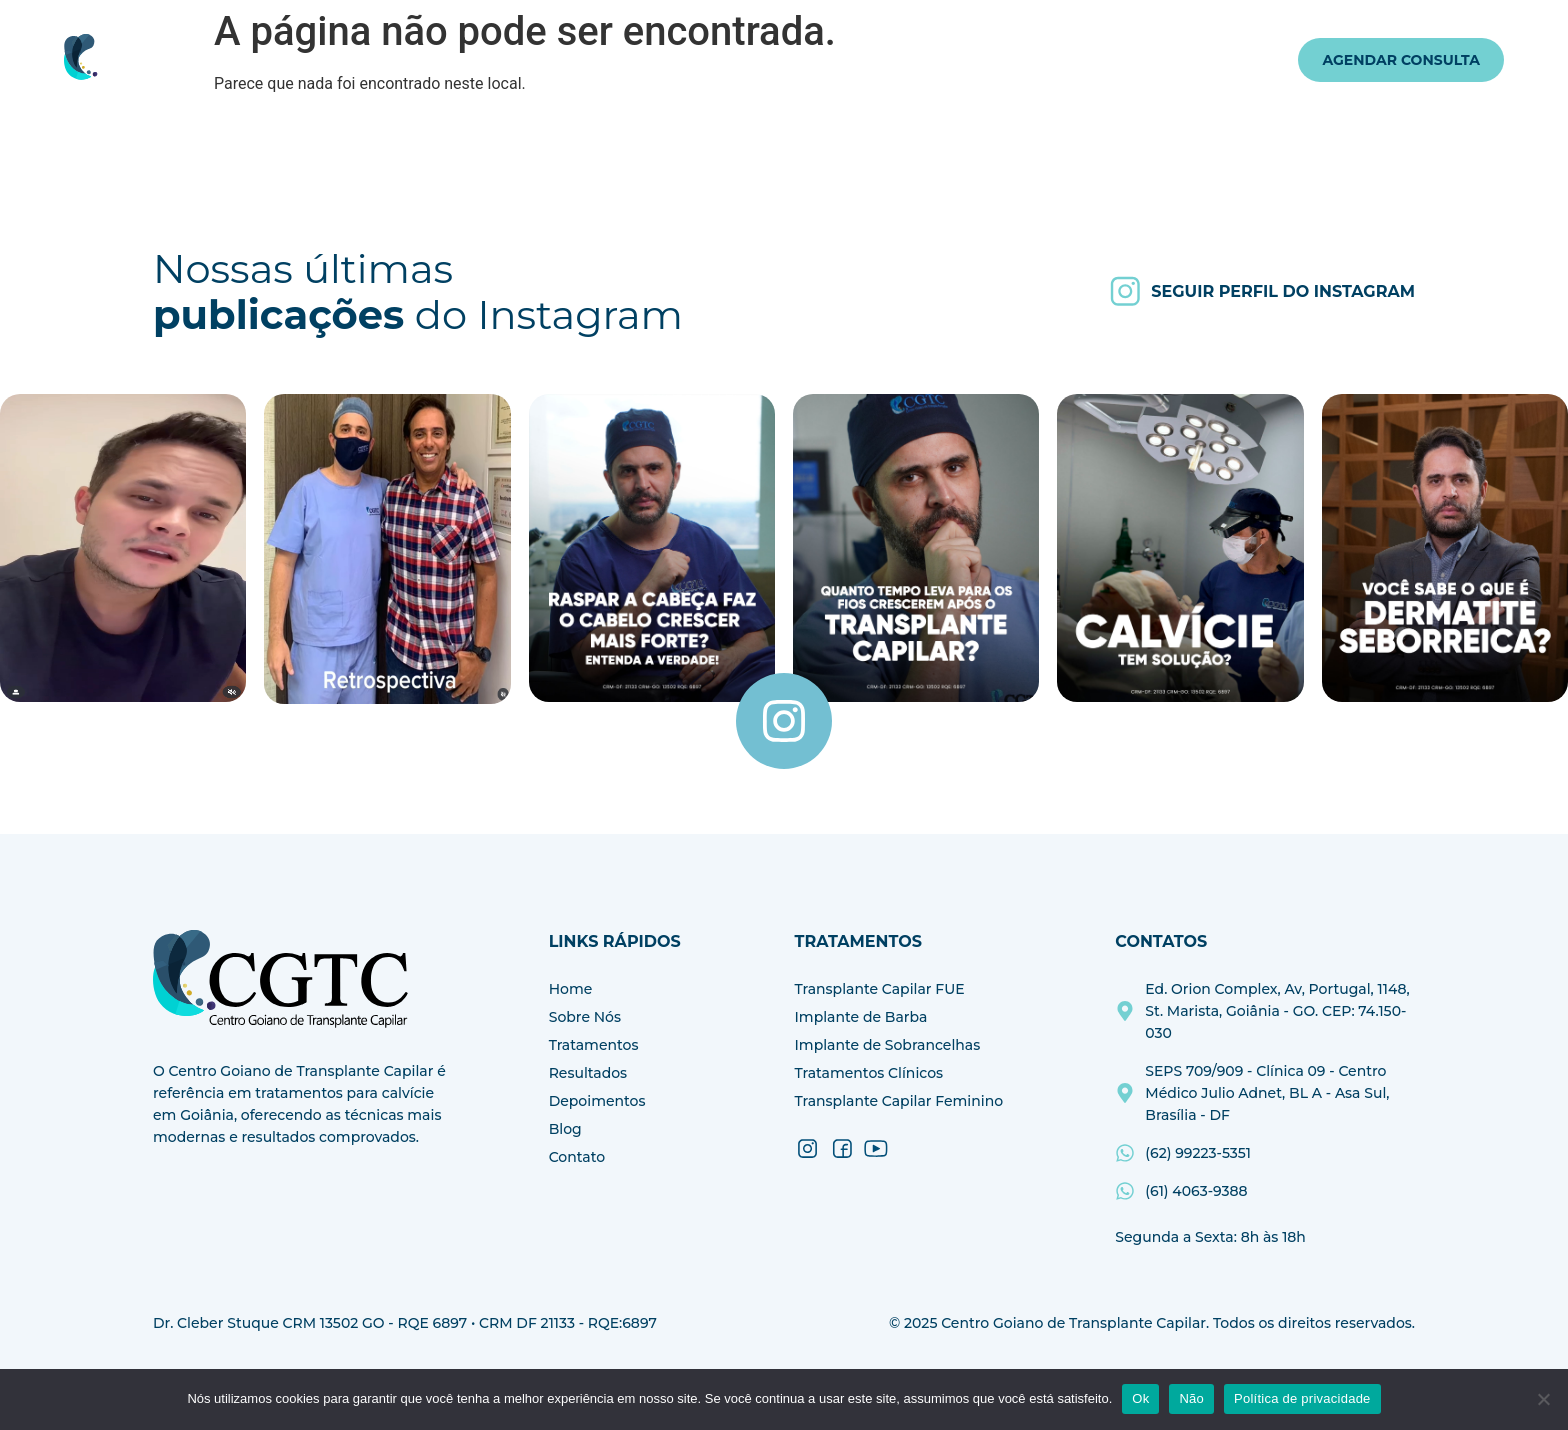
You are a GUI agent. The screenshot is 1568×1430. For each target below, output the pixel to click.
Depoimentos (927, 60)
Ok (1140, 1398)
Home (462, 60)
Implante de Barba (861, 1017)
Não (1191, 1398)
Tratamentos (673, 60)
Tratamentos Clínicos (869, 1073)
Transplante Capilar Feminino (899, 1101)
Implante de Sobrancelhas (888, 1045)
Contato (1094, 60)
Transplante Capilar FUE (880, 989)
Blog (1020, 60)
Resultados (806, 60)
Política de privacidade (1302, 1398)
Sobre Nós (546, 60)
